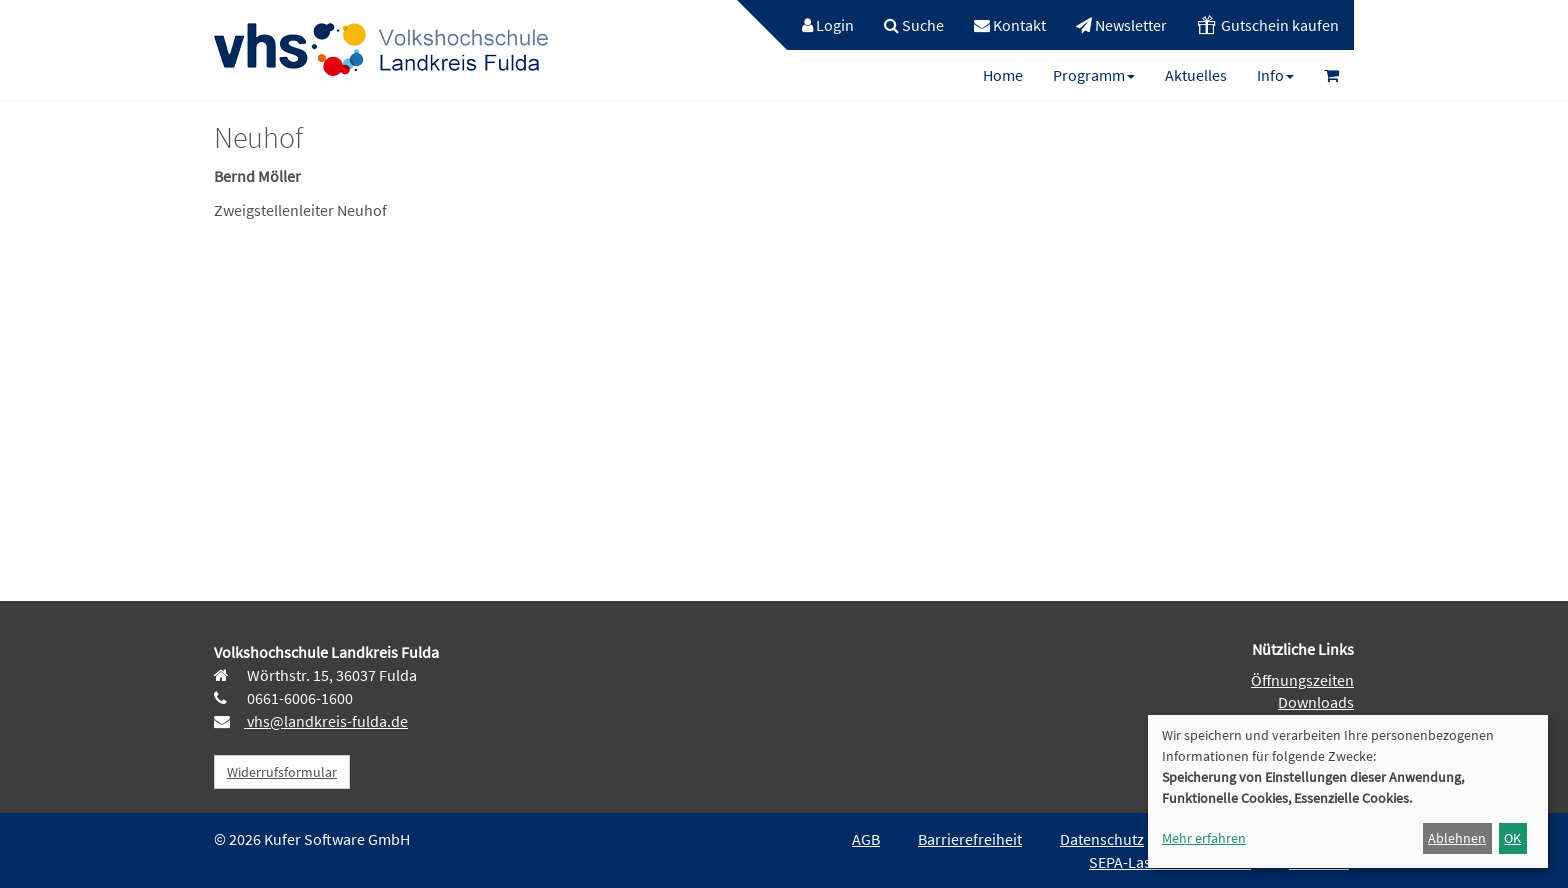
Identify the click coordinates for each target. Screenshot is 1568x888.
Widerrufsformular (282, 772)
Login (828, 25)
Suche (914, 25)
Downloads (1316, 702)
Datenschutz (1102, 839)
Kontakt (1010, 25)
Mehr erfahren (1204, 838)
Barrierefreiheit (970, 839)
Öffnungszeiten (1302, 680)
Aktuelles (1196, 75)
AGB (866, 839)
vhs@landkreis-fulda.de (326, 721)
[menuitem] (818, 25)
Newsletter (1121, 25)
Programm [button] (1094, 75)
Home (1003, 75)
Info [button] (1275, 75)
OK (1512, 838)
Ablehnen (1457, 838)
